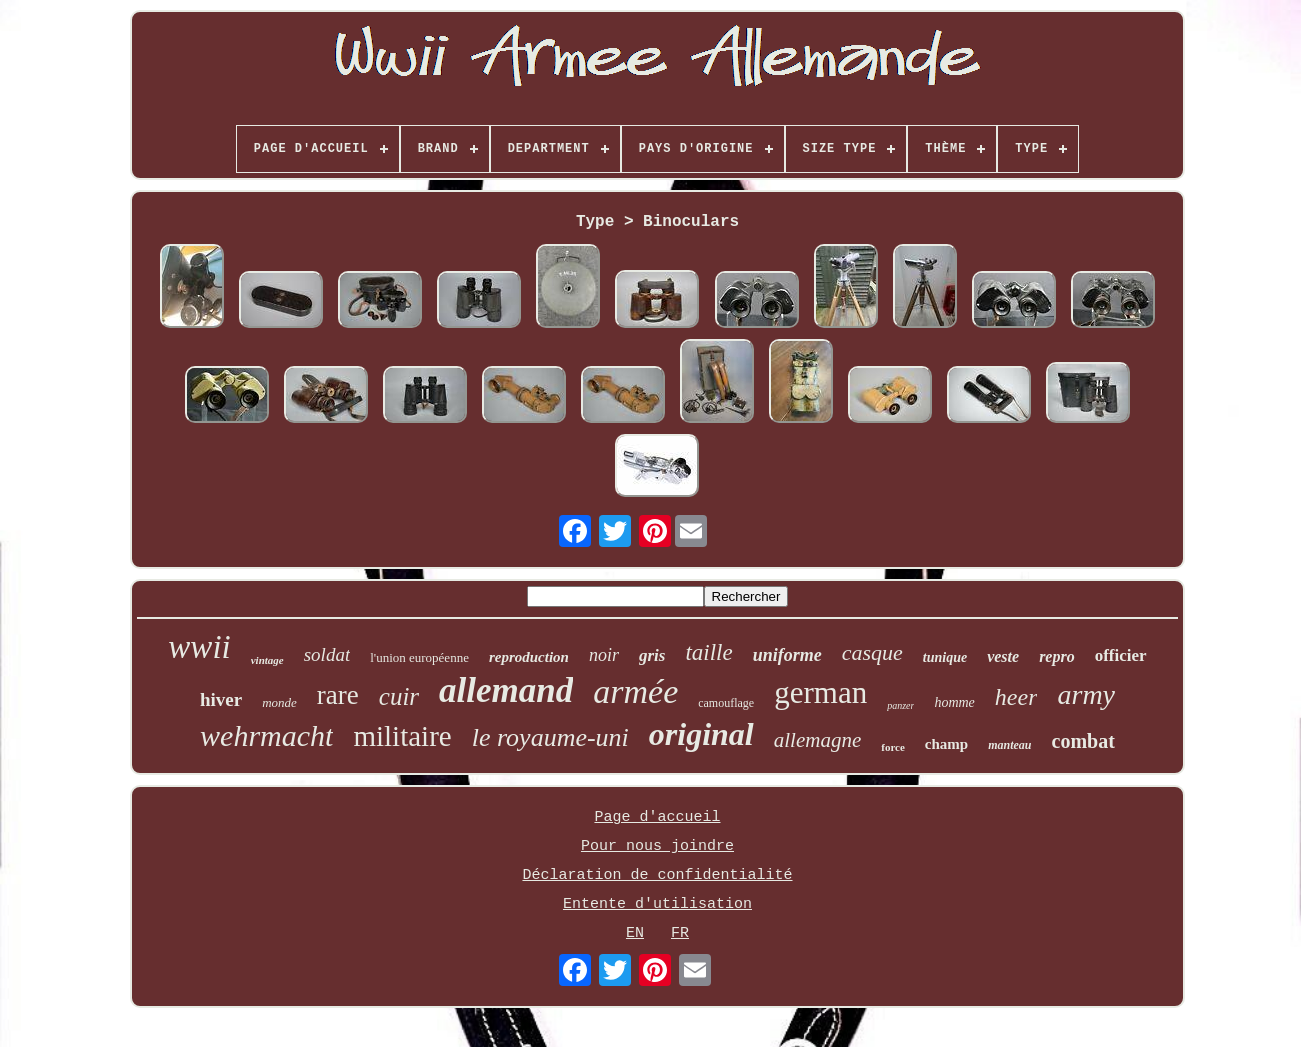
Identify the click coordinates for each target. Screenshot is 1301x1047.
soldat (327, 654)
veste (1003, 656)
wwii (199, 647)
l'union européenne (419, 657)
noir (604, 655)
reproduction (529, 657)
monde (279, 702)
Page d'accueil (657, 817)
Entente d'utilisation (657, 904)
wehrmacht (266, 735)
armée (635, 691)
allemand (506, 690)
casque (872, 652)
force (893, 747)
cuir (399, 696)
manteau (1009, 745)
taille (708, 652)
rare (338, 695)
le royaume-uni (550, 737)
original (701, 734)
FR (680, 933)
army (1086, 694)
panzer (900, 705)
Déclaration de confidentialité (657, 875)
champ (946, 744)
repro (1057, 656)
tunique (945, 657)
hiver (221, 699)
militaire (402, 736)
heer (1016, 697)
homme (954, 702)
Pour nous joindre (657, 846)
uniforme (787, 655)
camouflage (726, 703)
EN (635, 933)
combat (1083, 741)
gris (652, 655)
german (820, 692)
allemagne (817, 740)
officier (1121, 655)
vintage (267, 660)
